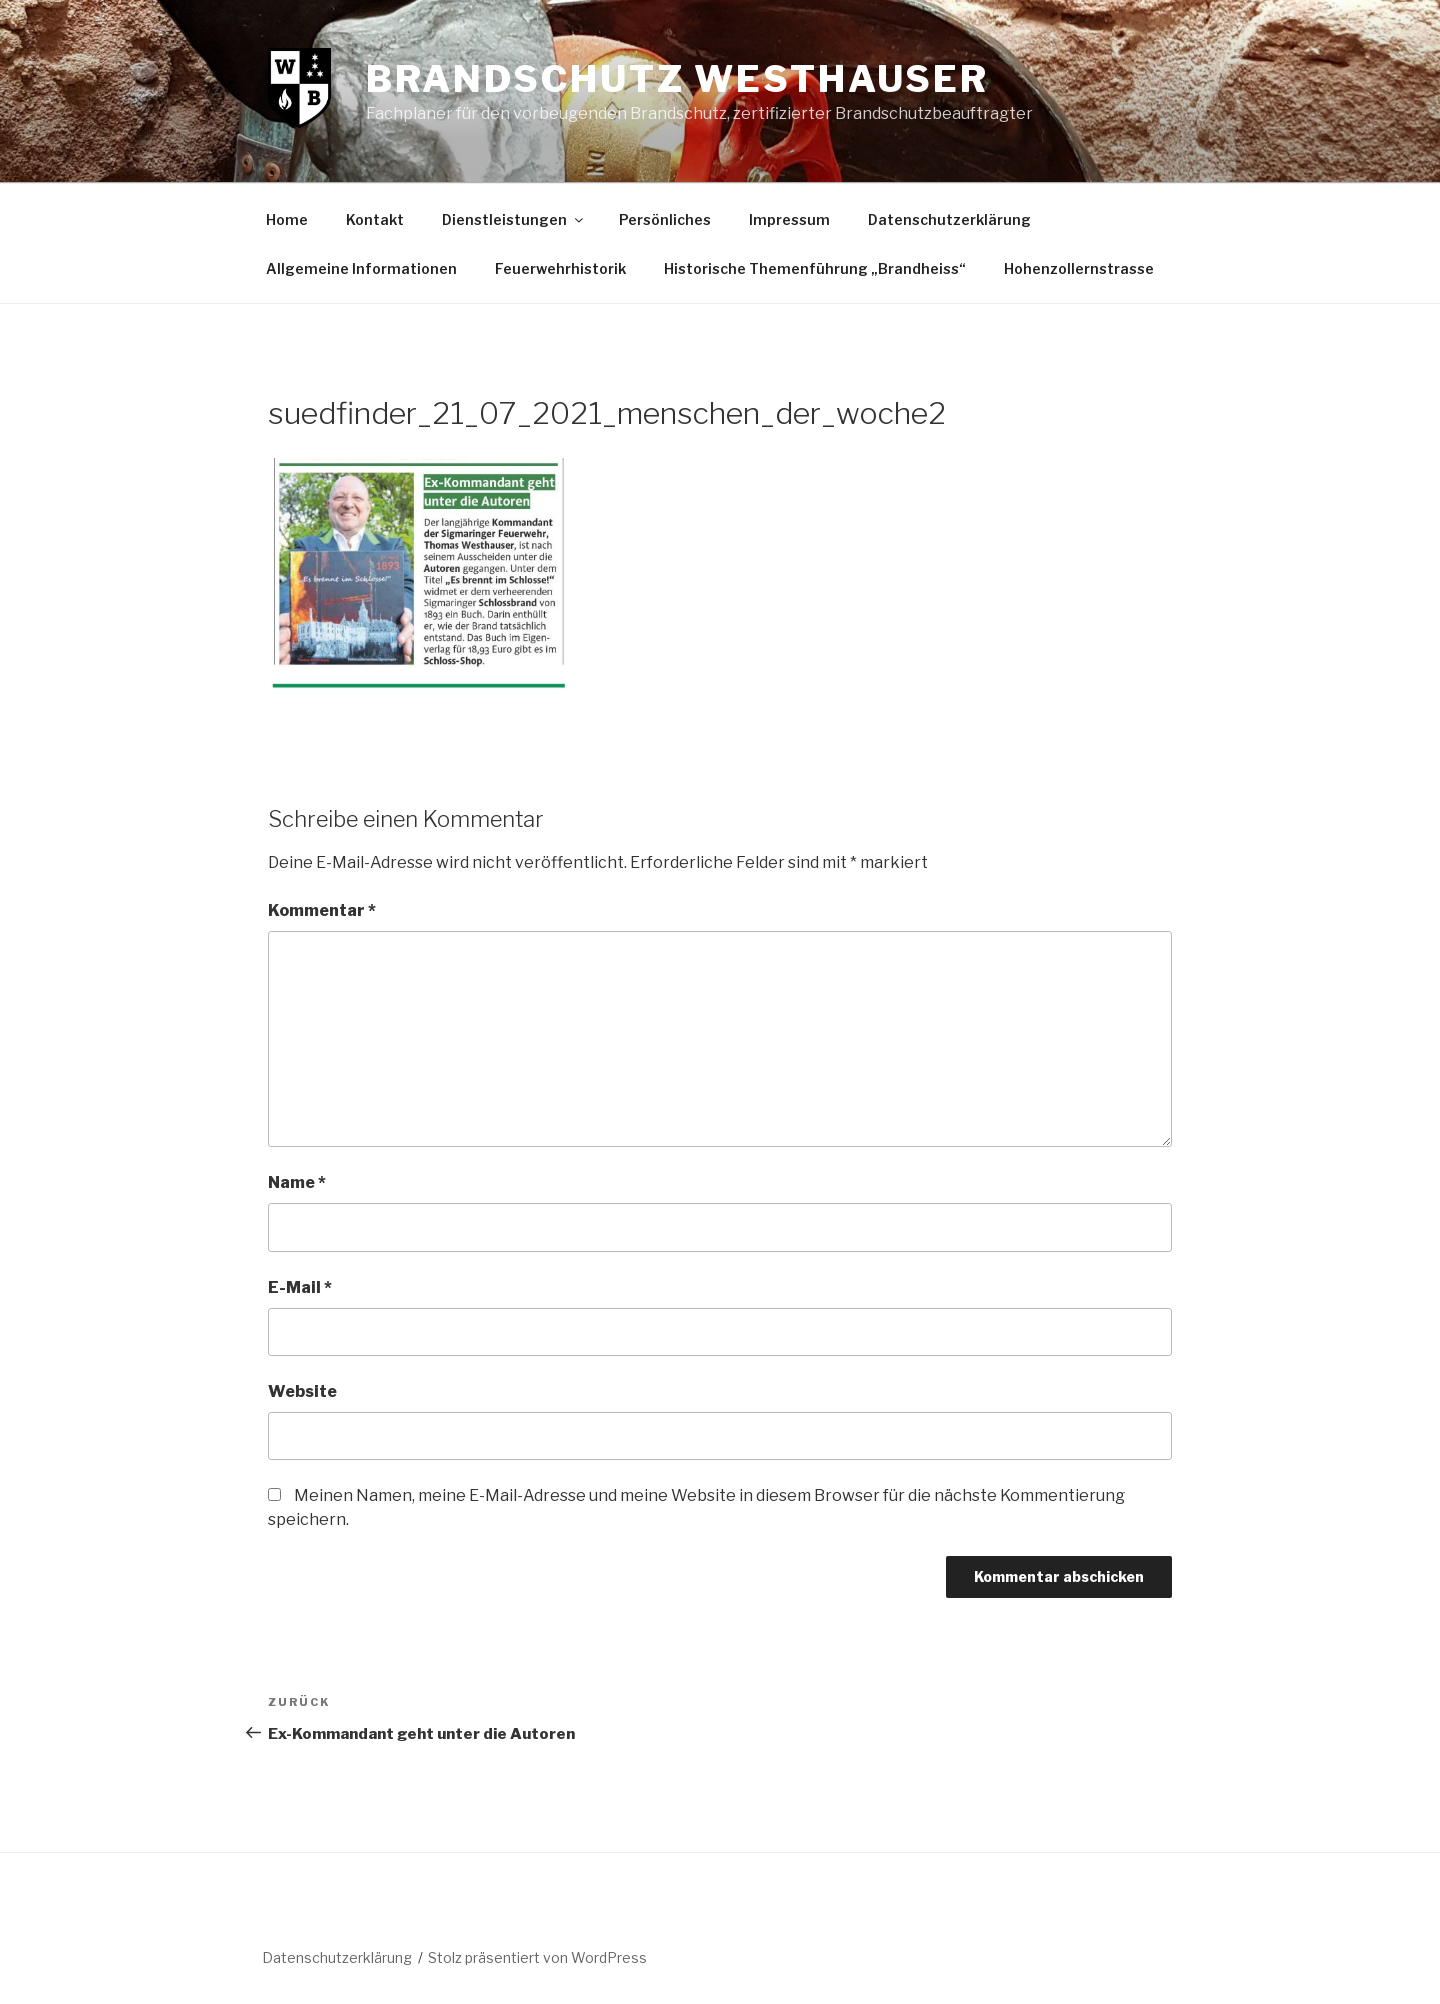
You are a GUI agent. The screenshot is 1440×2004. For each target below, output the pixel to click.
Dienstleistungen (514, 219)
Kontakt (375, 219)
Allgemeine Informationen (361, 268)
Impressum (789, 219)
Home (287, 219)
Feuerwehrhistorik (560, 268)
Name (297, 1182)
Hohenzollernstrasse (1079, 268)
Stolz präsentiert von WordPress (537, 1957)
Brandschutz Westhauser (677, 79)
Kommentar (322, 910)
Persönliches (665, 219)
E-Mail (300, 1287)
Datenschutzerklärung (949, 219)
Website (302, 1391)
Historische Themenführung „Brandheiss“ (815, 268)
